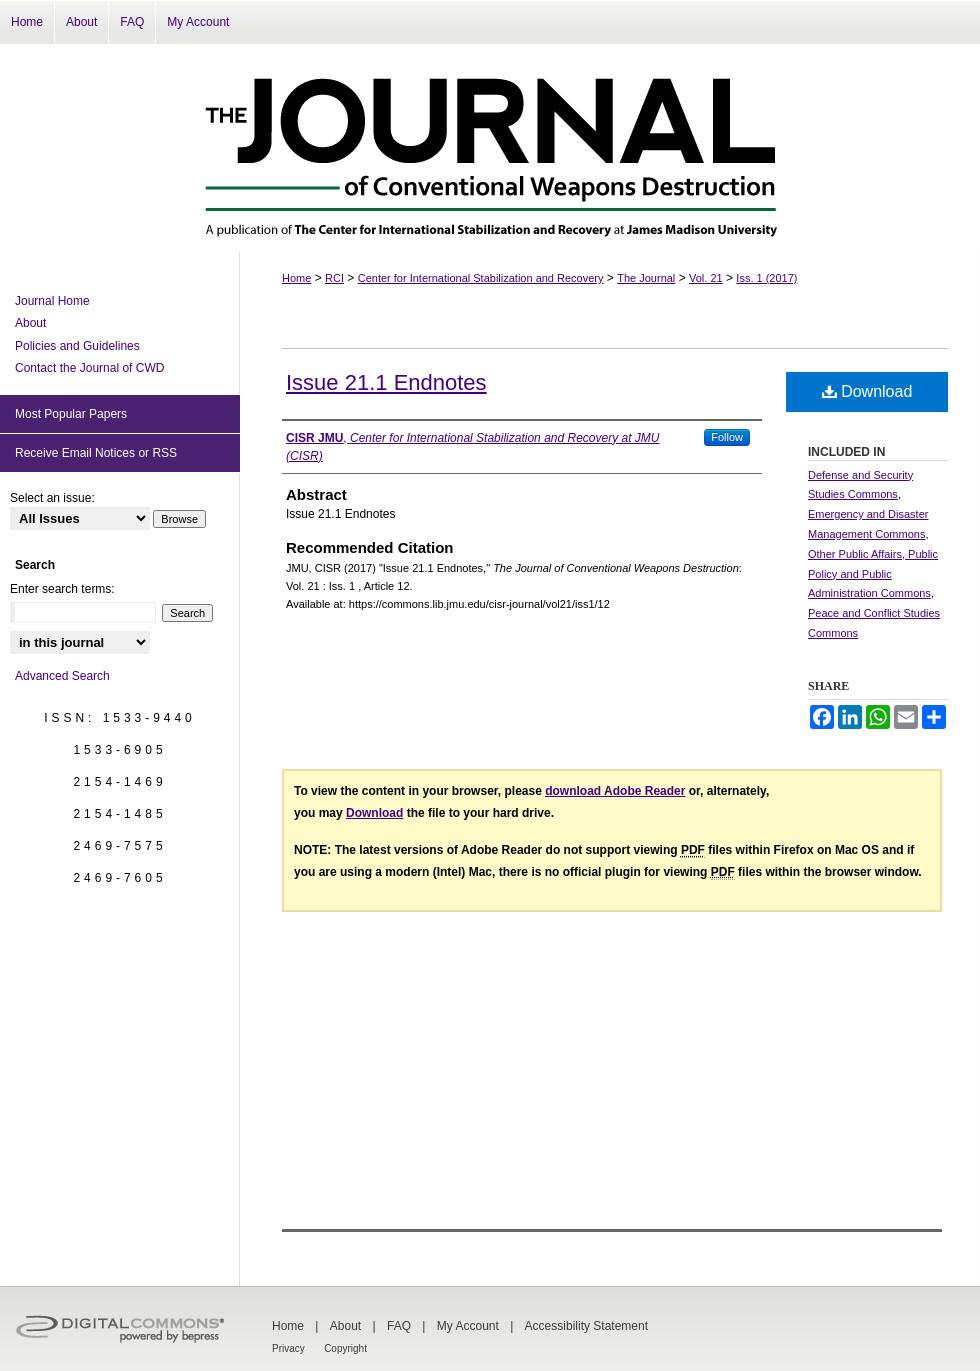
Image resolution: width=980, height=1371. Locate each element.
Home (296, 278)
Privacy (288, 1348)
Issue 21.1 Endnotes (386, 382)
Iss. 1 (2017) (766, 278)
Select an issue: (52, 498)
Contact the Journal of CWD (89, 368)
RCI (334, 278)
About (30, 323)
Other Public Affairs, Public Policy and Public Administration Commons (873, 574)
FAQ (399, 1326)
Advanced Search (62, 676)
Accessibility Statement (586, 1326)
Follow (727, 437)
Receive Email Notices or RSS (96, 453)
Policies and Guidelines (77, 346)
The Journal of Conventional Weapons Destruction (490, 148)
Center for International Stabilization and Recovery (481, 278)
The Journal (646, 278)
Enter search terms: (62, 589)
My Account (468, 1326)
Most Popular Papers (71, 414)
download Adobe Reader (615, 791)
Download (867, 391)
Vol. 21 (706, 278)
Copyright (345, 1348)
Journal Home (52, 301)
